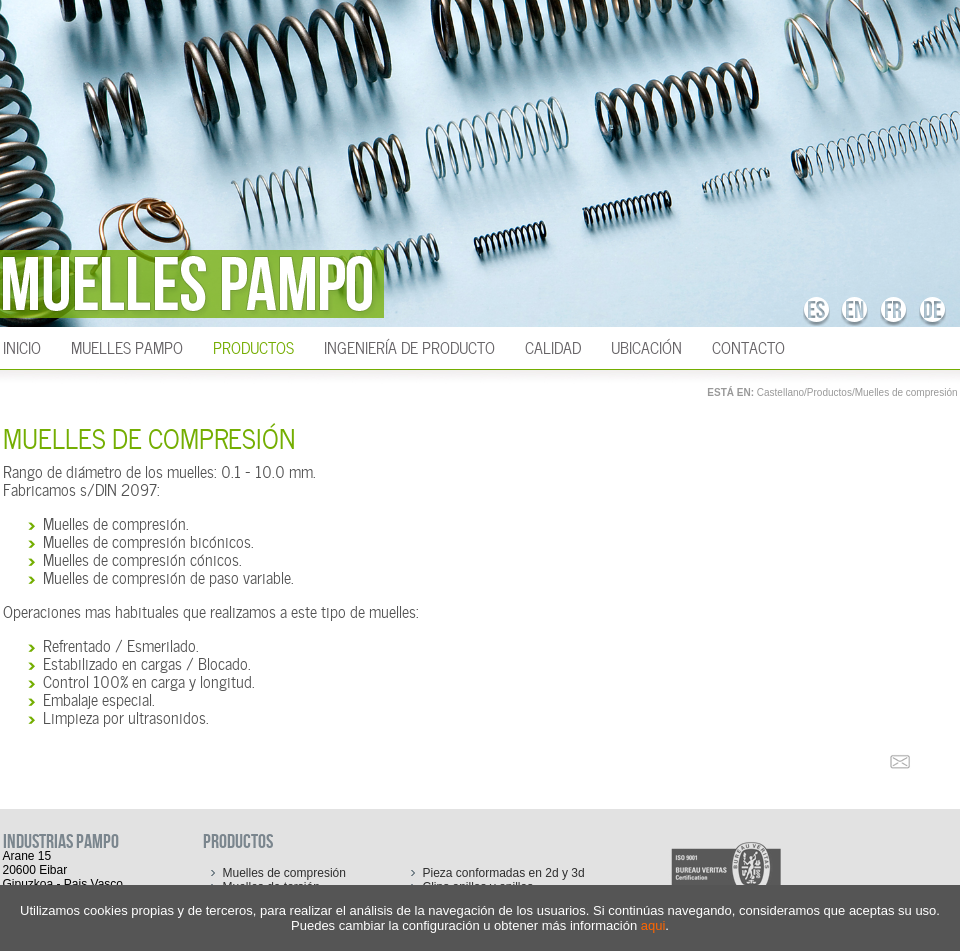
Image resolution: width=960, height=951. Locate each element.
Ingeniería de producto (409, 346)
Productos (253, 346)
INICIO (22, 346)
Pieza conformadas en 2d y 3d (504, 873)
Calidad (553, 346)
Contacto (748, 346)
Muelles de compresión (906, 392)
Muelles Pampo (127, 346)
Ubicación (646, 346)
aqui (653, 925)
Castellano (780, 392)
